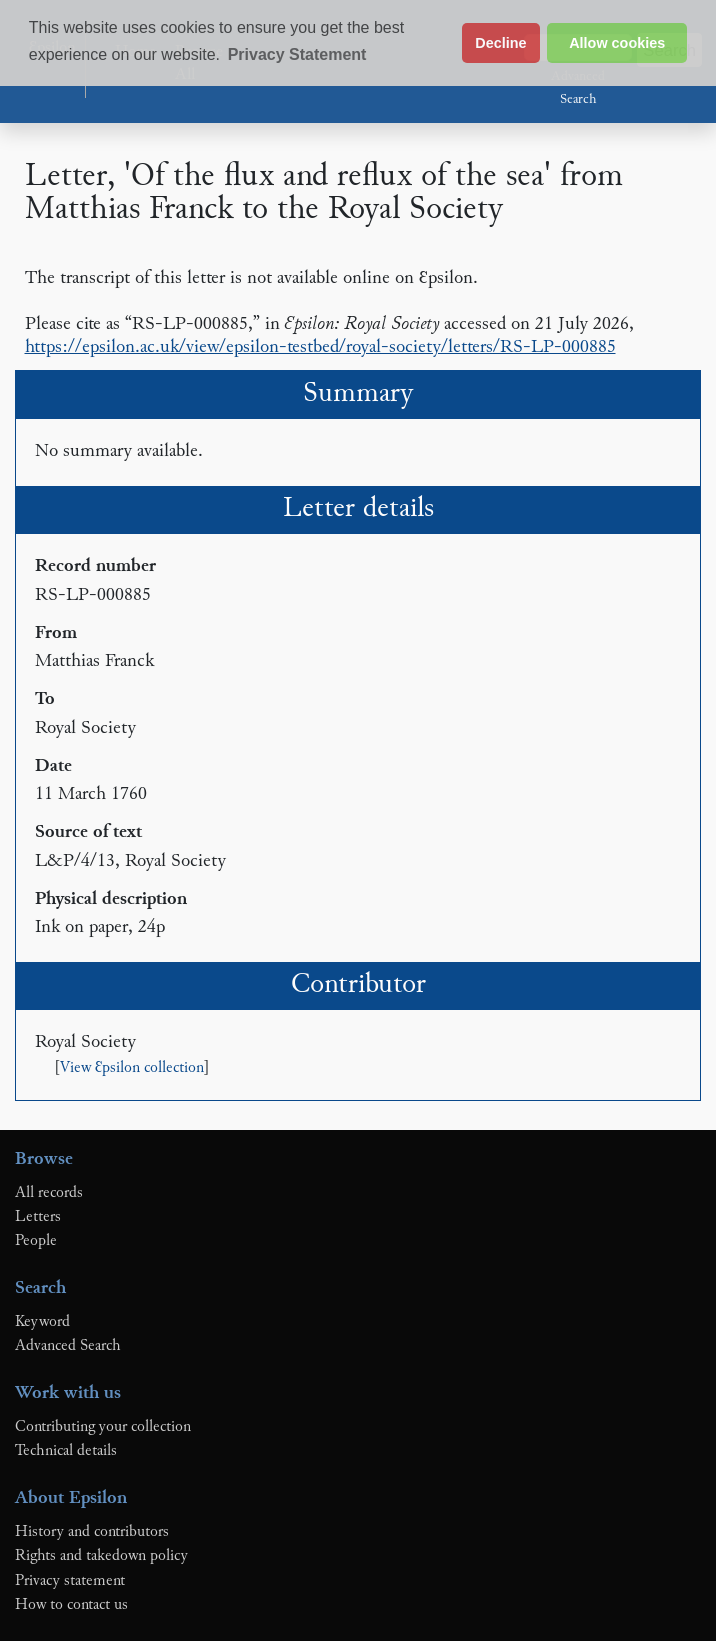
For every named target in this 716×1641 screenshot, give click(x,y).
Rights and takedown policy (101, 1556)
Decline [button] (500, 43)
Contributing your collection (103, 1427)
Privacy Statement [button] (297, 54)
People (36, 1241)
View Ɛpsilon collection (132, 1068)
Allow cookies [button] (617, 43)
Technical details (66, 1451)
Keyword (42, 1322)
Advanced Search (578, 89)
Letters (38, 1217)
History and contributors (92, 1532)
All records (49, 1193)
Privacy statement (70, 1581)
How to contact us (71, 1605)
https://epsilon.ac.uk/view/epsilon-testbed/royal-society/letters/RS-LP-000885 (320, 347)
